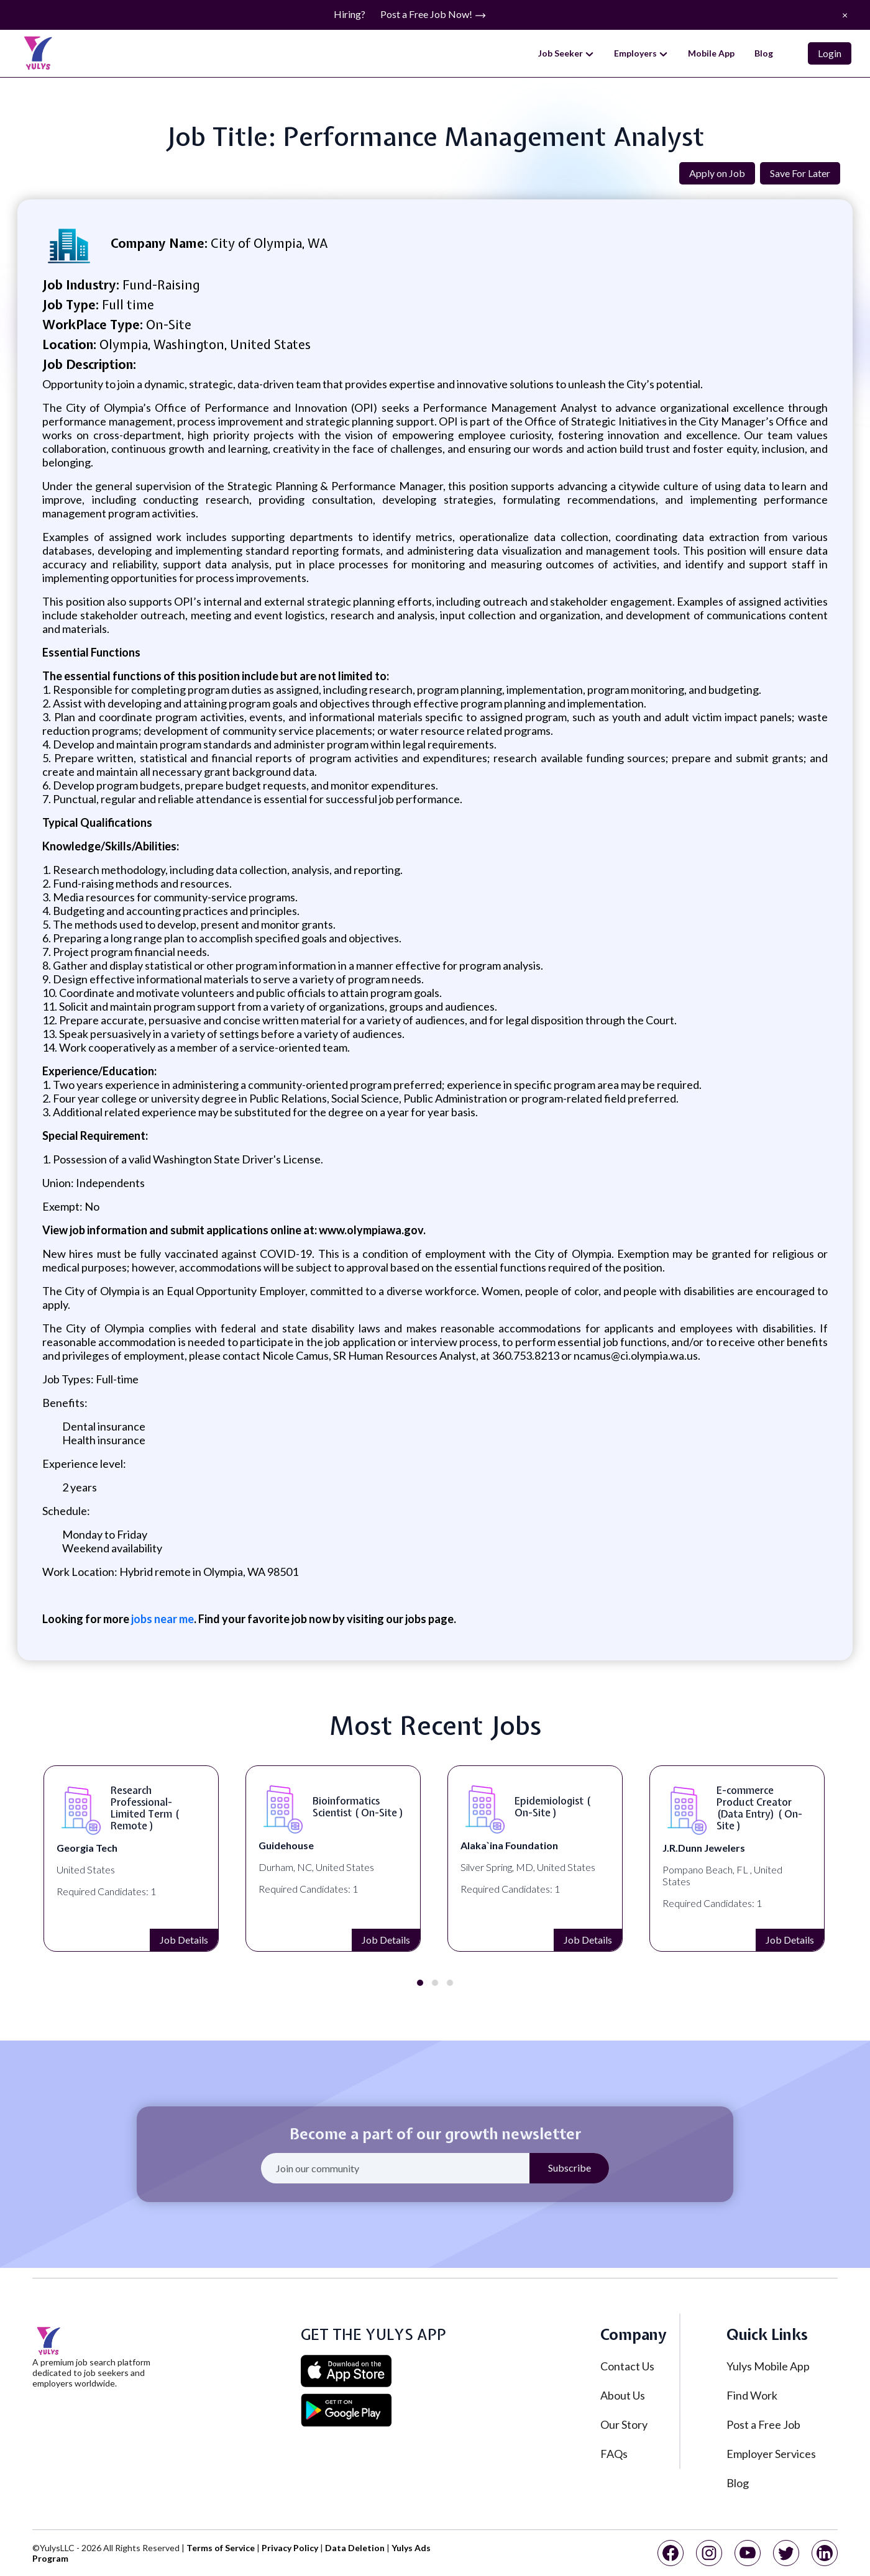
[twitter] (786, 2553)
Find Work (751, 2395)
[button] (420, 1983)
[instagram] (709, 2553)
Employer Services (771, 2453)
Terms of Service (220, 2547)
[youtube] (748, 2553)
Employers (641, 53)
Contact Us (627, 2366)
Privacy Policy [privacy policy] (290, 2547)
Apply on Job (717, 173)
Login (829, 53)
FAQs (614, 2453)
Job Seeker (566, 53)
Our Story (624, 2424)
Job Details (94, 1940)
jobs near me (162, 1619)
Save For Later (800, 173)
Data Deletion (355, 2547)
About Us (622, 2395)
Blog (763, 53)
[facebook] (670, 2553)
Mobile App (711, 53)
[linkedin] (825, 2553)
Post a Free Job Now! (433, 15)
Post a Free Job (763, 2424)
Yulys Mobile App (768, 2366)
